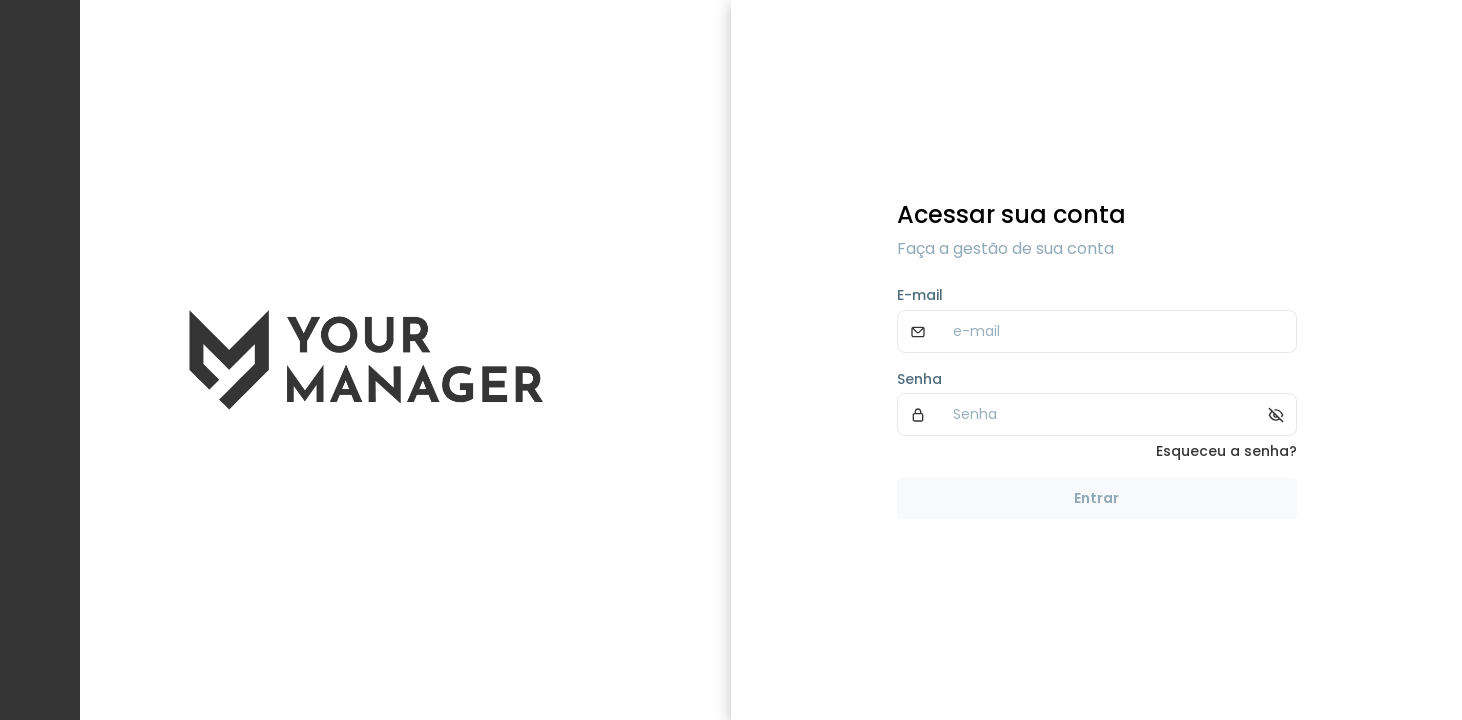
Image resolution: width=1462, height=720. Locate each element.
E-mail (920, 295)
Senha (919, 379)
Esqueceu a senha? (1226, 451)
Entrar (1096, 498)
